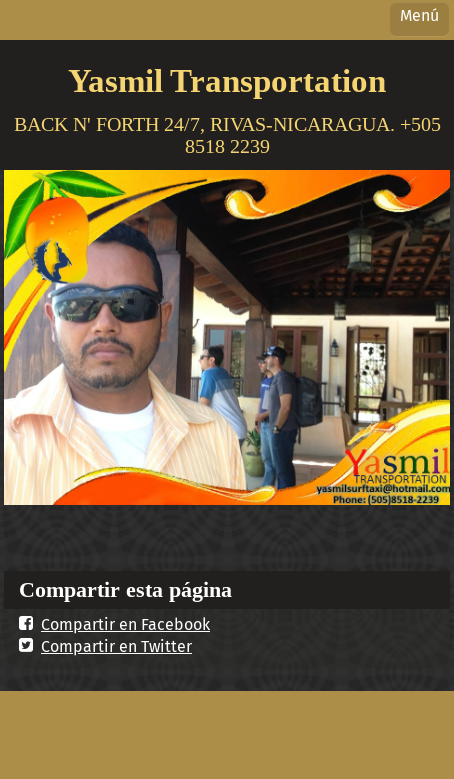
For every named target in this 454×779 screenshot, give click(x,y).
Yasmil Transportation (227, 80)
